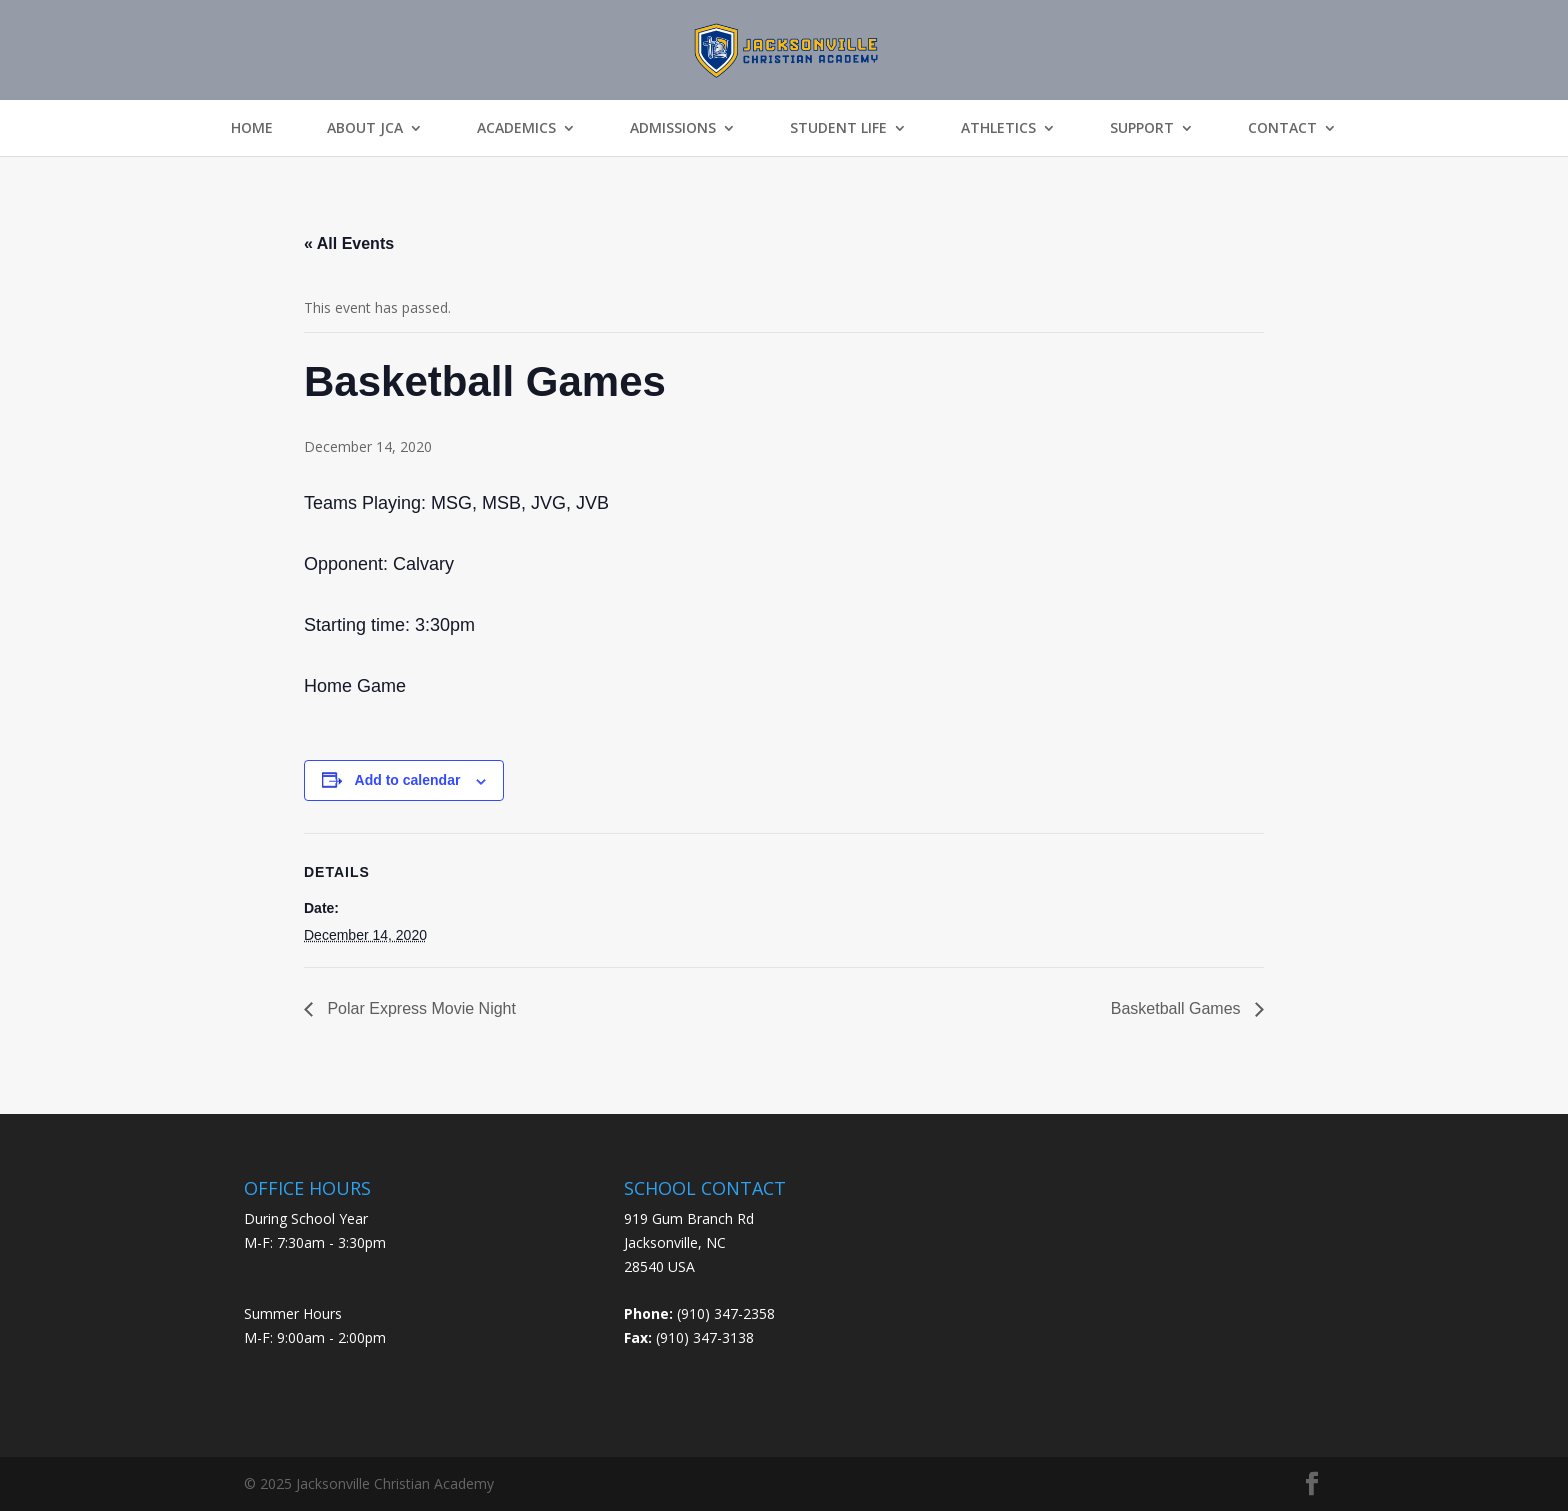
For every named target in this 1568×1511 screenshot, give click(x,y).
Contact (1282, 128)
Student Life (838, 128)
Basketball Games (1178, 1008)
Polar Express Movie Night (419, 1008)
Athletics (998, 128)
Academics (516, 128)
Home (252, 128)
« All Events (349, 243)
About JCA (365, 128)
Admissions (673, 128)
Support (1142, 128)
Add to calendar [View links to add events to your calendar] (408, 780)
